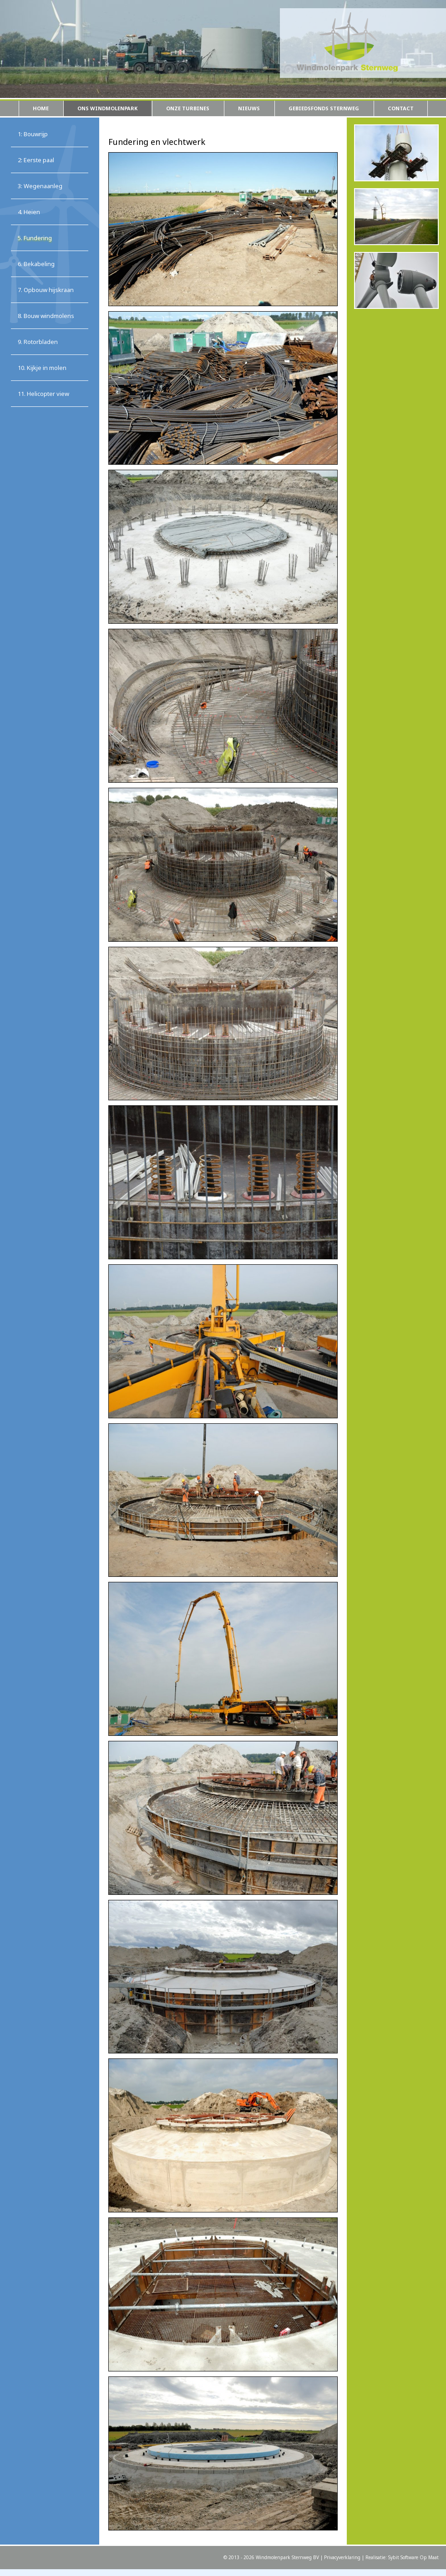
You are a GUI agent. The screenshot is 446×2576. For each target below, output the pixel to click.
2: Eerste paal (36, 160)
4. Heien (29, 212)
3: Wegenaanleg (40, 186)
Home (41, 108)
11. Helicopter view (43, 394)
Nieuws (249, 108)
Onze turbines (187, 108)
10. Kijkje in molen (42, 368)
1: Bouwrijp (33, 134)
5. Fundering (35, 238)
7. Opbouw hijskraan (46, 290)
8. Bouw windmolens (46, 316)
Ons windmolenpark (107, 108)
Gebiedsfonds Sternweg (324, 108)
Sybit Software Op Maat (413, 2557)
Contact (401, 108)
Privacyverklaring (342, 2557)
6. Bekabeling (36, 264)
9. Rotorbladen (38, 342)
